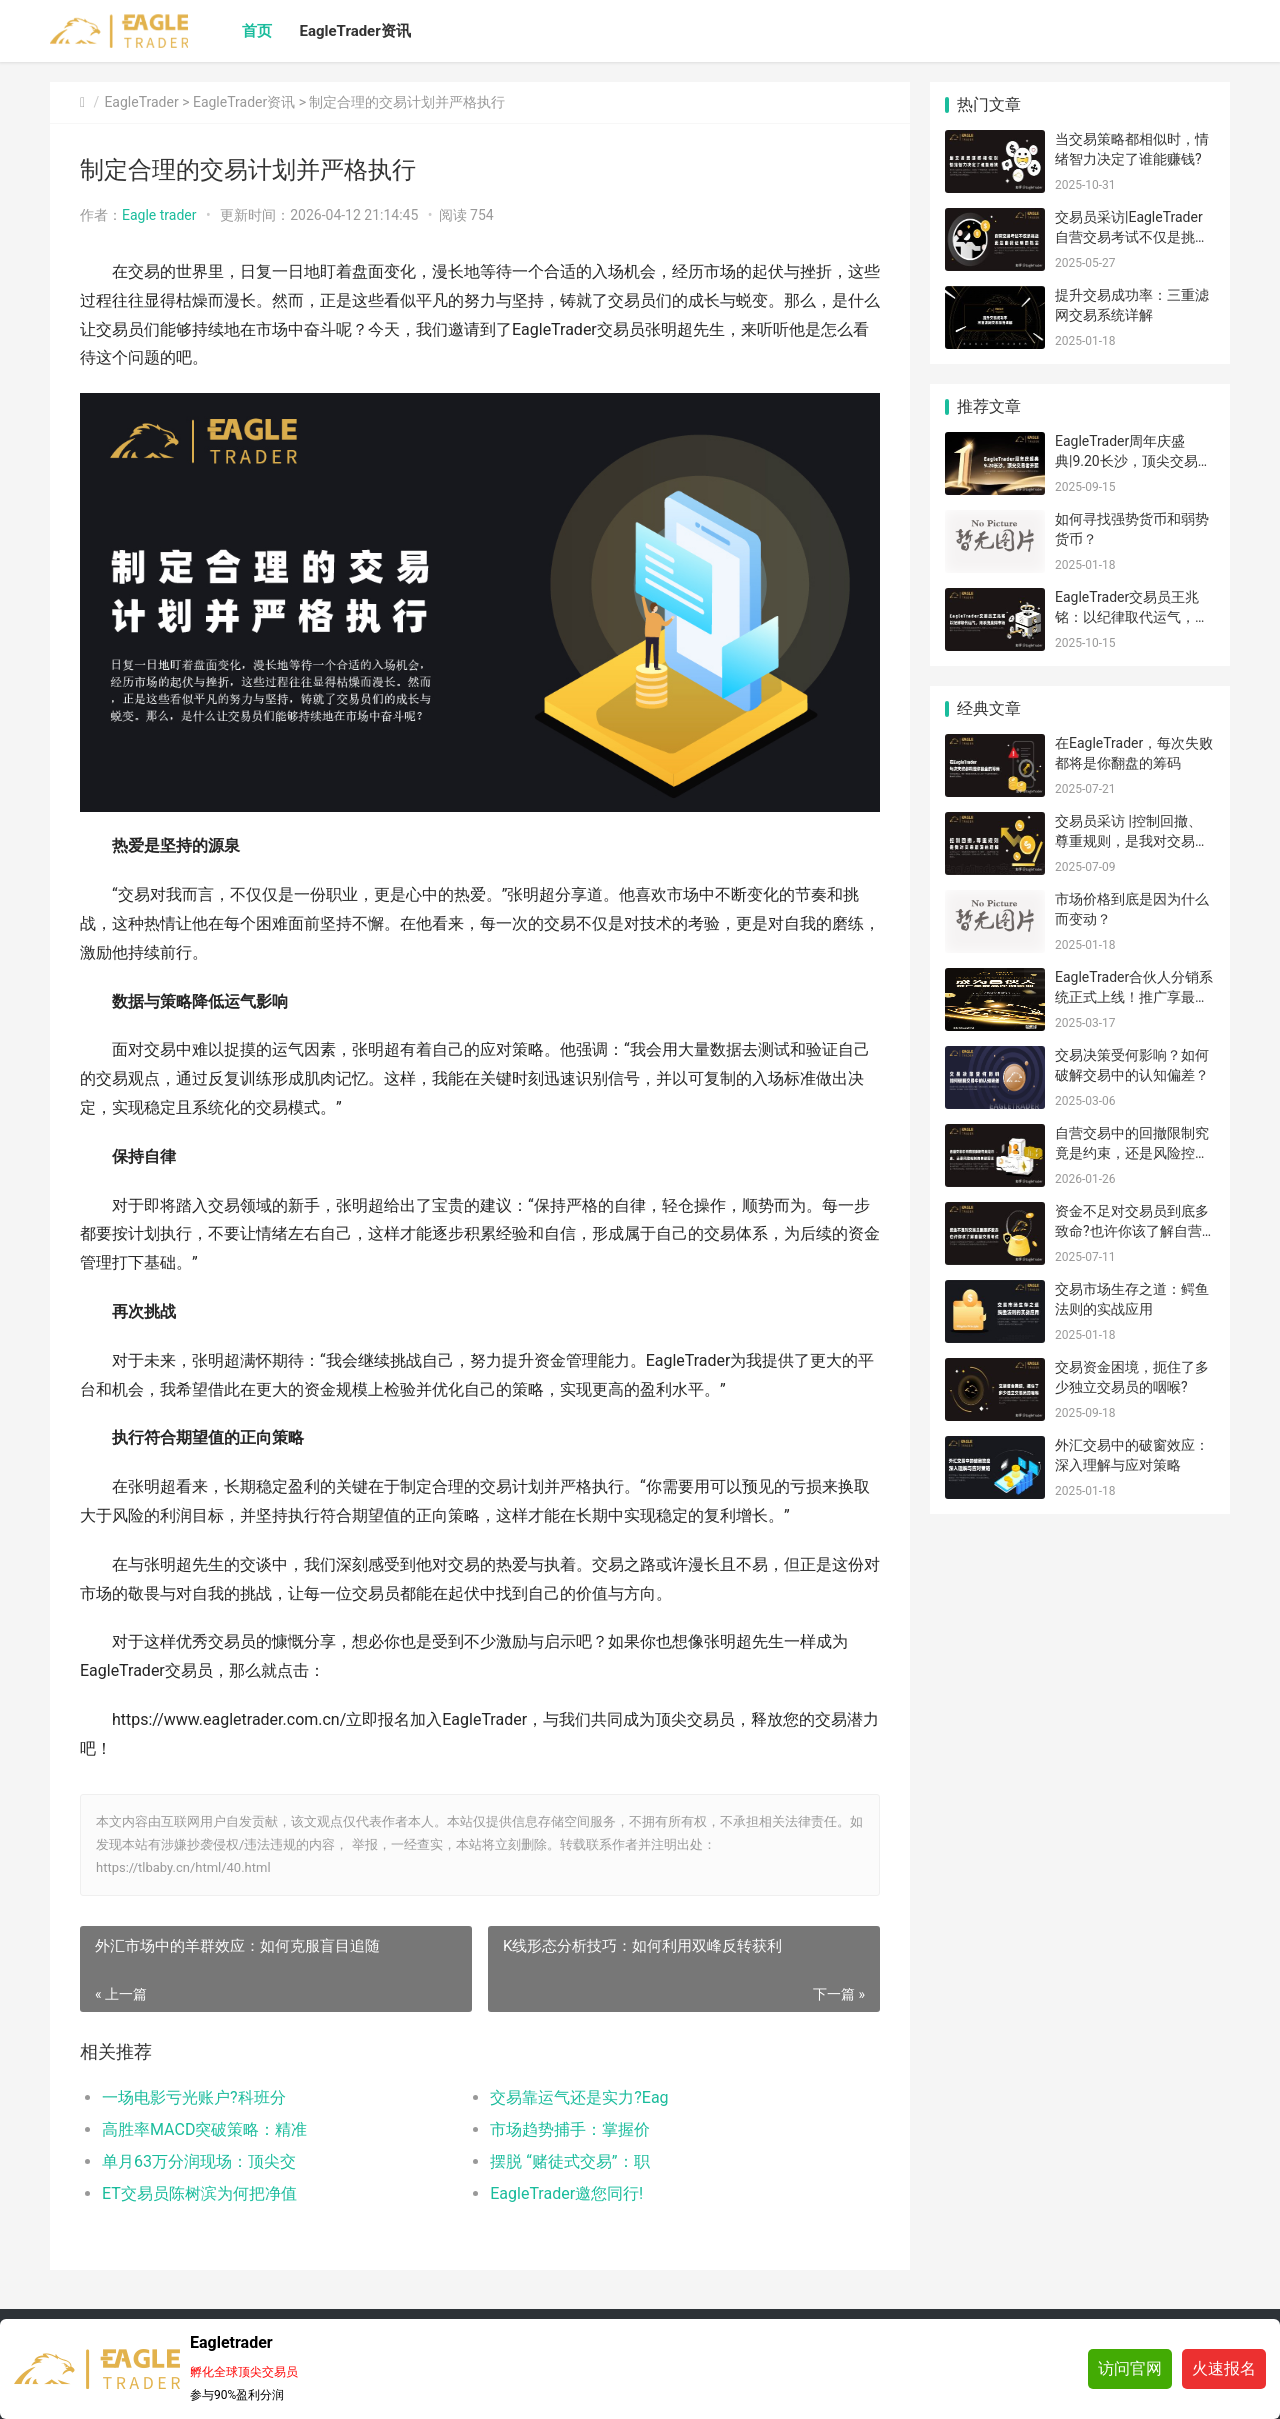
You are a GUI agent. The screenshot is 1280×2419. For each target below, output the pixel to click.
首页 (257, 31)
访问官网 (1130, 2368)
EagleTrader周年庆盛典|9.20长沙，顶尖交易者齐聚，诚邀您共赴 (1133, 460)
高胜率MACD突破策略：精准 (204, 2129)
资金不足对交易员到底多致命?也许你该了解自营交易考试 (1132, 1230)
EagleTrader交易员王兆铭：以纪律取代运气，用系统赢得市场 (1132, 616)
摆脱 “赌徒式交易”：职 (569, 2161)
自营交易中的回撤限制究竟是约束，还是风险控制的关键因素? (1132, 1152)
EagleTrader (141, 102)
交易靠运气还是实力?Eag (579, 2097)
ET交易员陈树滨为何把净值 (199, 2193)
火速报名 (1224, 2368)
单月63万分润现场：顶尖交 (199, 2161)
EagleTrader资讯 (355, 31)
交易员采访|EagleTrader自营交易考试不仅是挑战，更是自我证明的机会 (1132, 236)
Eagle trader (159, 215)
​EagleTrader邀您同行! (566, 2193)
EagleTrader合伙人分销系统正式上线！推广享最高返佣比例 (1134, 996)
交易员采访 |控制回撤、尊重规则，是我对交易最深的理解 (1132, 840)
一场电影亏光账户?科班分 (194, 2097)
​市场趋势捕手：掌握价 (570, 2129)
